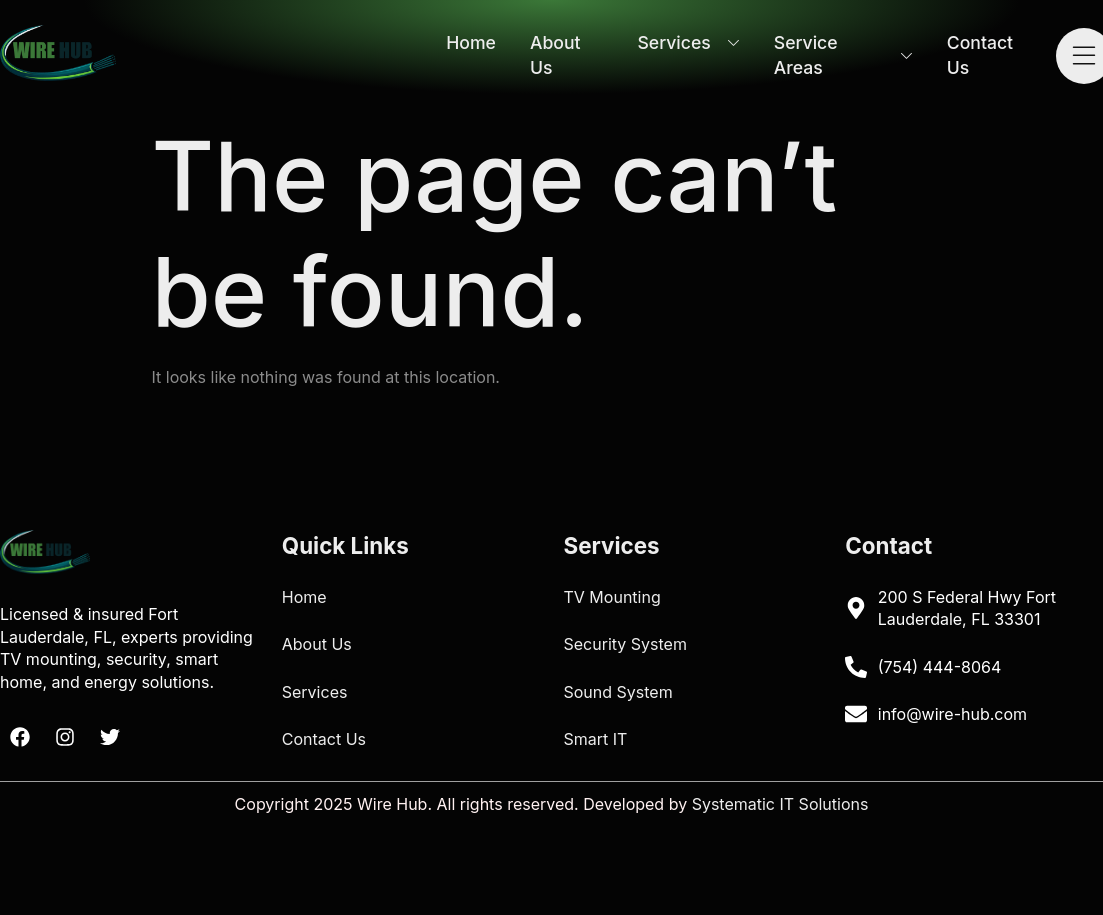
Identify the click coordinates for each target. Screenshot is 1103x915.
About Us (555, 55)
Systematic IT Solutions (780, 804)
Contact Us (980, 55)
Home (471, 42)
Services (688, 42)
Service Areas (843, 55)
